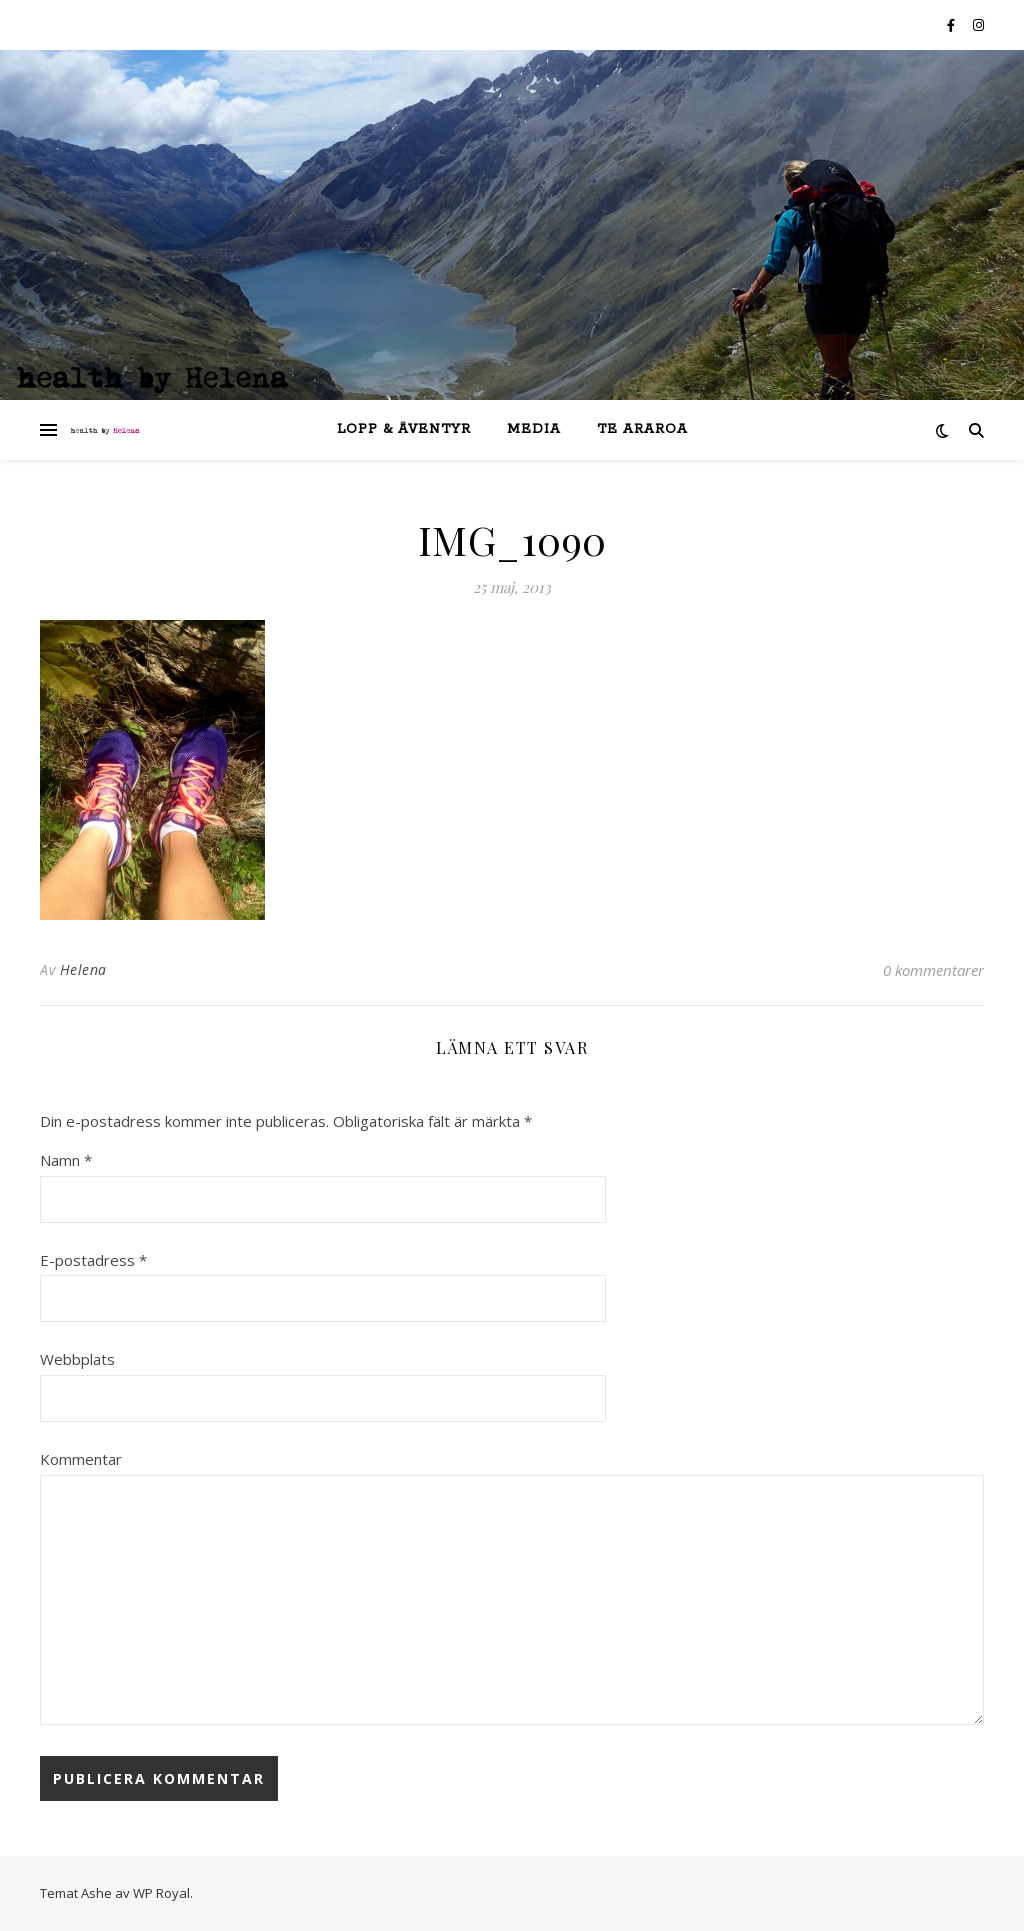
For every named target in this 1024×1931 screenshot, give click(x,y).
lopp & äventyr (404, 429)
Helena (83, 969)
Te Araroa (642, 429)
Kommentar (81, 1459)
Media (534, 429)
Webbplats (77, 1359)
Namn (66, 1160)
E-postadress (93, 1260)
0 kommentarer (933, 970)
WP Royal (161, 1893)
